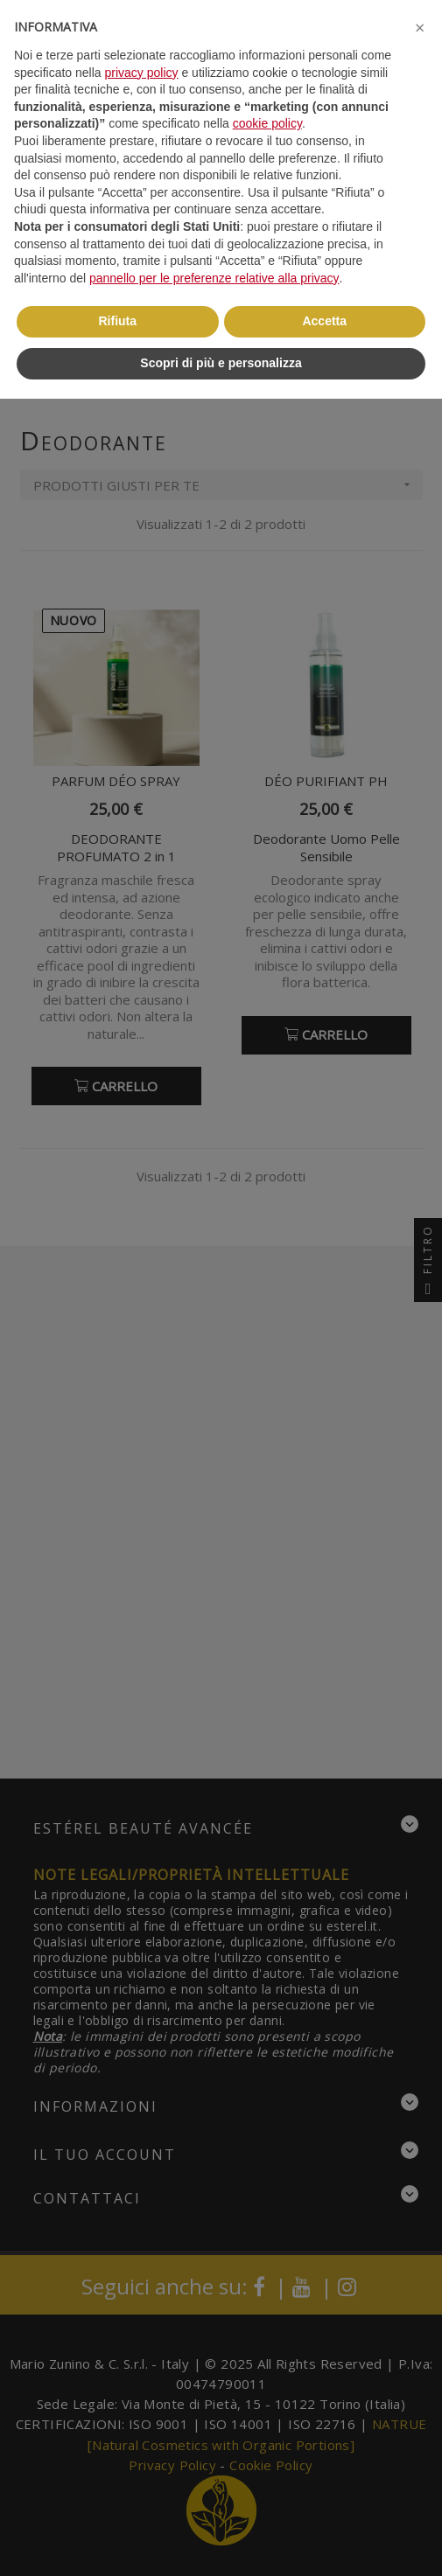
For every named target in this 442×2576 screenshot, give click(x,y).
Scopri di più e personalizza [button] (220, 363)
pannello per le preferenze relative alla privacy (214, 278)
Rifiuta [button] (117, 321)
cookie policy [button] (267, 123)
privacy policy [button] (142, 73)
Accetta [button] (324, 321)
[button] (419, 28)
